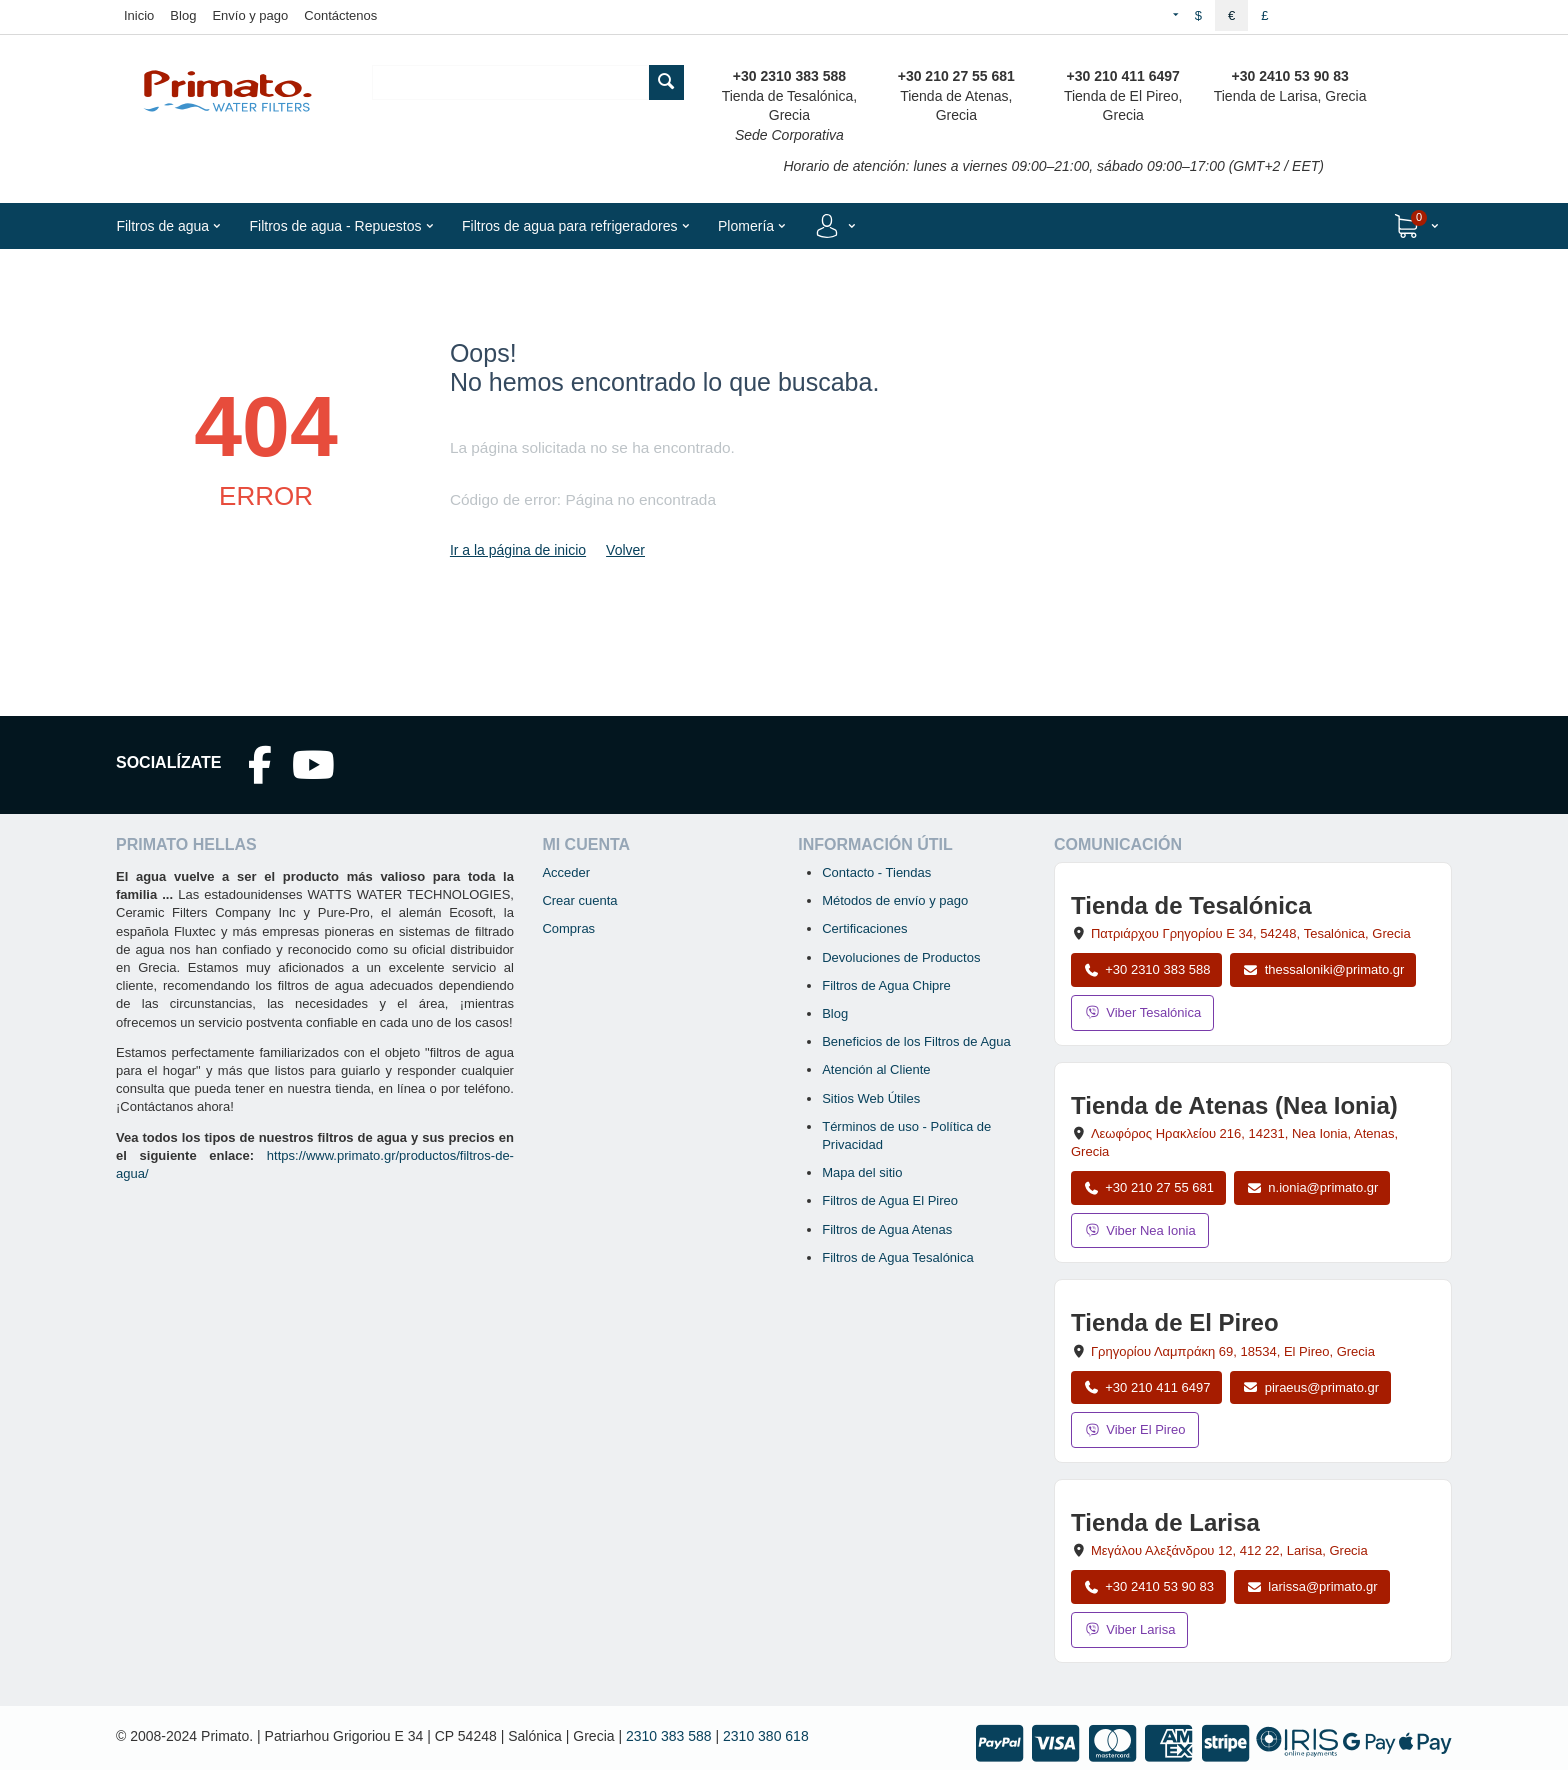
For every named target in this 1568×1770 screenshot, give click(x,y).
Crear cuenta (579, 900)
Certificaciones (864, 928)
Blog (183, 15)
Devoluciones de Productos (901, 957)
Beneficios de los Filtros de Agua (916, 1041)
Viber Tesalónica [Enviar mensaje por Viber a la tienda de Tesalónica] (1142, 1012)
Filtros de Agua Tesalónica (898, 1257)
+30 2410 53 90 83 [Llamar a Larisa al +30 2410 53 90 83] (1148, 1586)
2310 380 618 (766, 1736)
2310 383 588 (669, 1736)
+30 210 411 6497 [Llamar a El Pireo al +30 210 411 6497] (1146, 1387)
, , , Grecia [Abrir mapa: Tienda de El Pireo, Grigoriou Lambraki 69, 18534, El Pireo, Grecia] (1233, 1351)
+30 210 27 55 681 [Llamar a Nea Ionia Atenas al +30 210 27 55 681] (1148, 1187)
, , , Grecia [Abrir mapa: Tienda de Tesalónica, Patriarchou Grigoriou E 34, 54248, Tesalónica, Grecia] (1251, 933)
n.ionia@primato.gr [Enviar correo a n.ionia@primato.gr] (1312, 1187)
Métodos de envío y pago (895, 900)
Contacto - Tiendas (876, 872)
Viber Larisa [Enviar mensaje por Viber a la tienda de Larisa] (1129, 1629)
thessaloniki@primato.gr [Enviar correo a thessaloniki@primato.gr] (1323, 969)
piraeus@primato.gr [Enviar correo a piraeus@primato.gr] (1310, 1387)
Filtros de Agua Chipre (886, 985)
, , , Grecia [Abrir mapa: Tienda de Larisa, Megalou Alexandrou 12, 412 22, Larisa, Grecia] (1229, 1550)
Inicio (139, 15)
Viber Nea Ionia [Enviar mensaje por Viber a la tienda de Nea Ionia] (1140, 1230)
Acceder (566, 872)
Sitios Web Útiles (871, 1098)
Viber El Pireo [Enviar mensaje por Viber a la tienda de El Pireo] (1135, 1429)
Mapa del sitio (862, 1172)
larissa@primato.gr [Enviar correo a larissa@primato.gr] (1312, 1586)
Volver (625, 550)
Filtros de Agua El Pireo (890, 1200)
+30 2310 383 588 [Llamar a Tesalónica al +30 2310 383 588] (1146, 969)
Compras (568, 928)
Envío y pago (250, 15)
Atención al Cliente (876, 1069)
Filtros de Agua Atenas (887, 1229)
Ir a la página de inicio (518, 550)
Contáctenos (340, 15)
